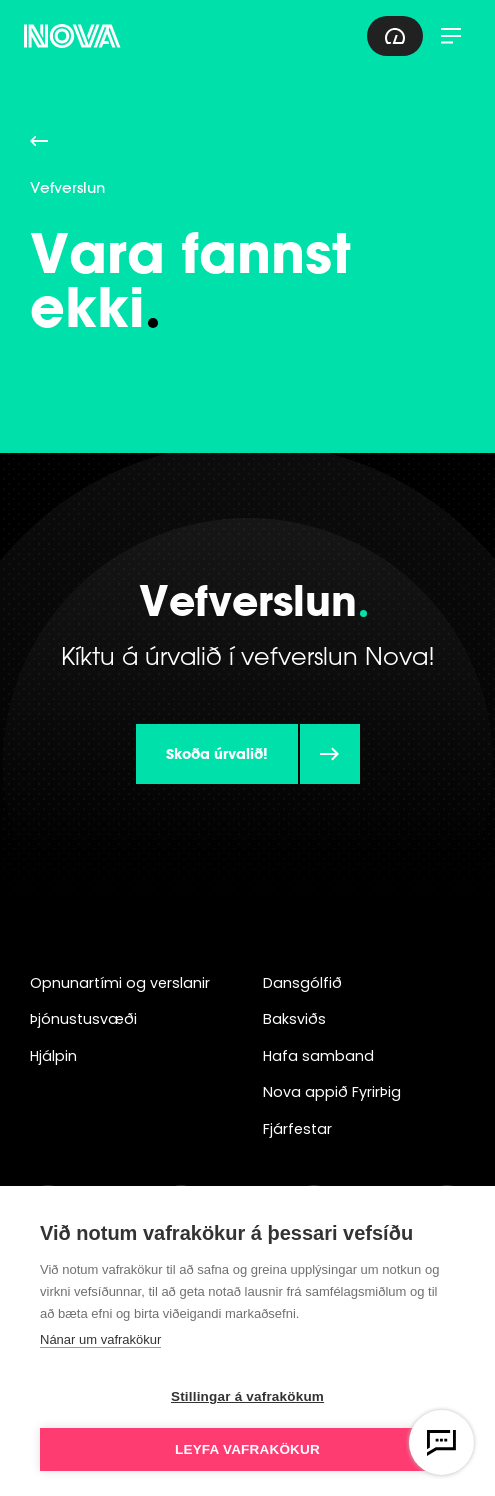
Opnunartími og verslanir (120, 983)
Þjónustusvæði (83, 1019)
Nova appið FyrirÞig (332, 1092)
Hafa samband (318, 1056)
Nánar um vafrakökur (100, 1339)
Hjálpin (53, 1056)
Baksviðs (294, 1019)
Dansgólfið (302, 983)
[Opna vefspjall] (441, 1442)
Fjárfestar (297, 1129)
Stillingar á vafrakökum (247, 1396)
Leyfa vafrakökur (247, 1449)
